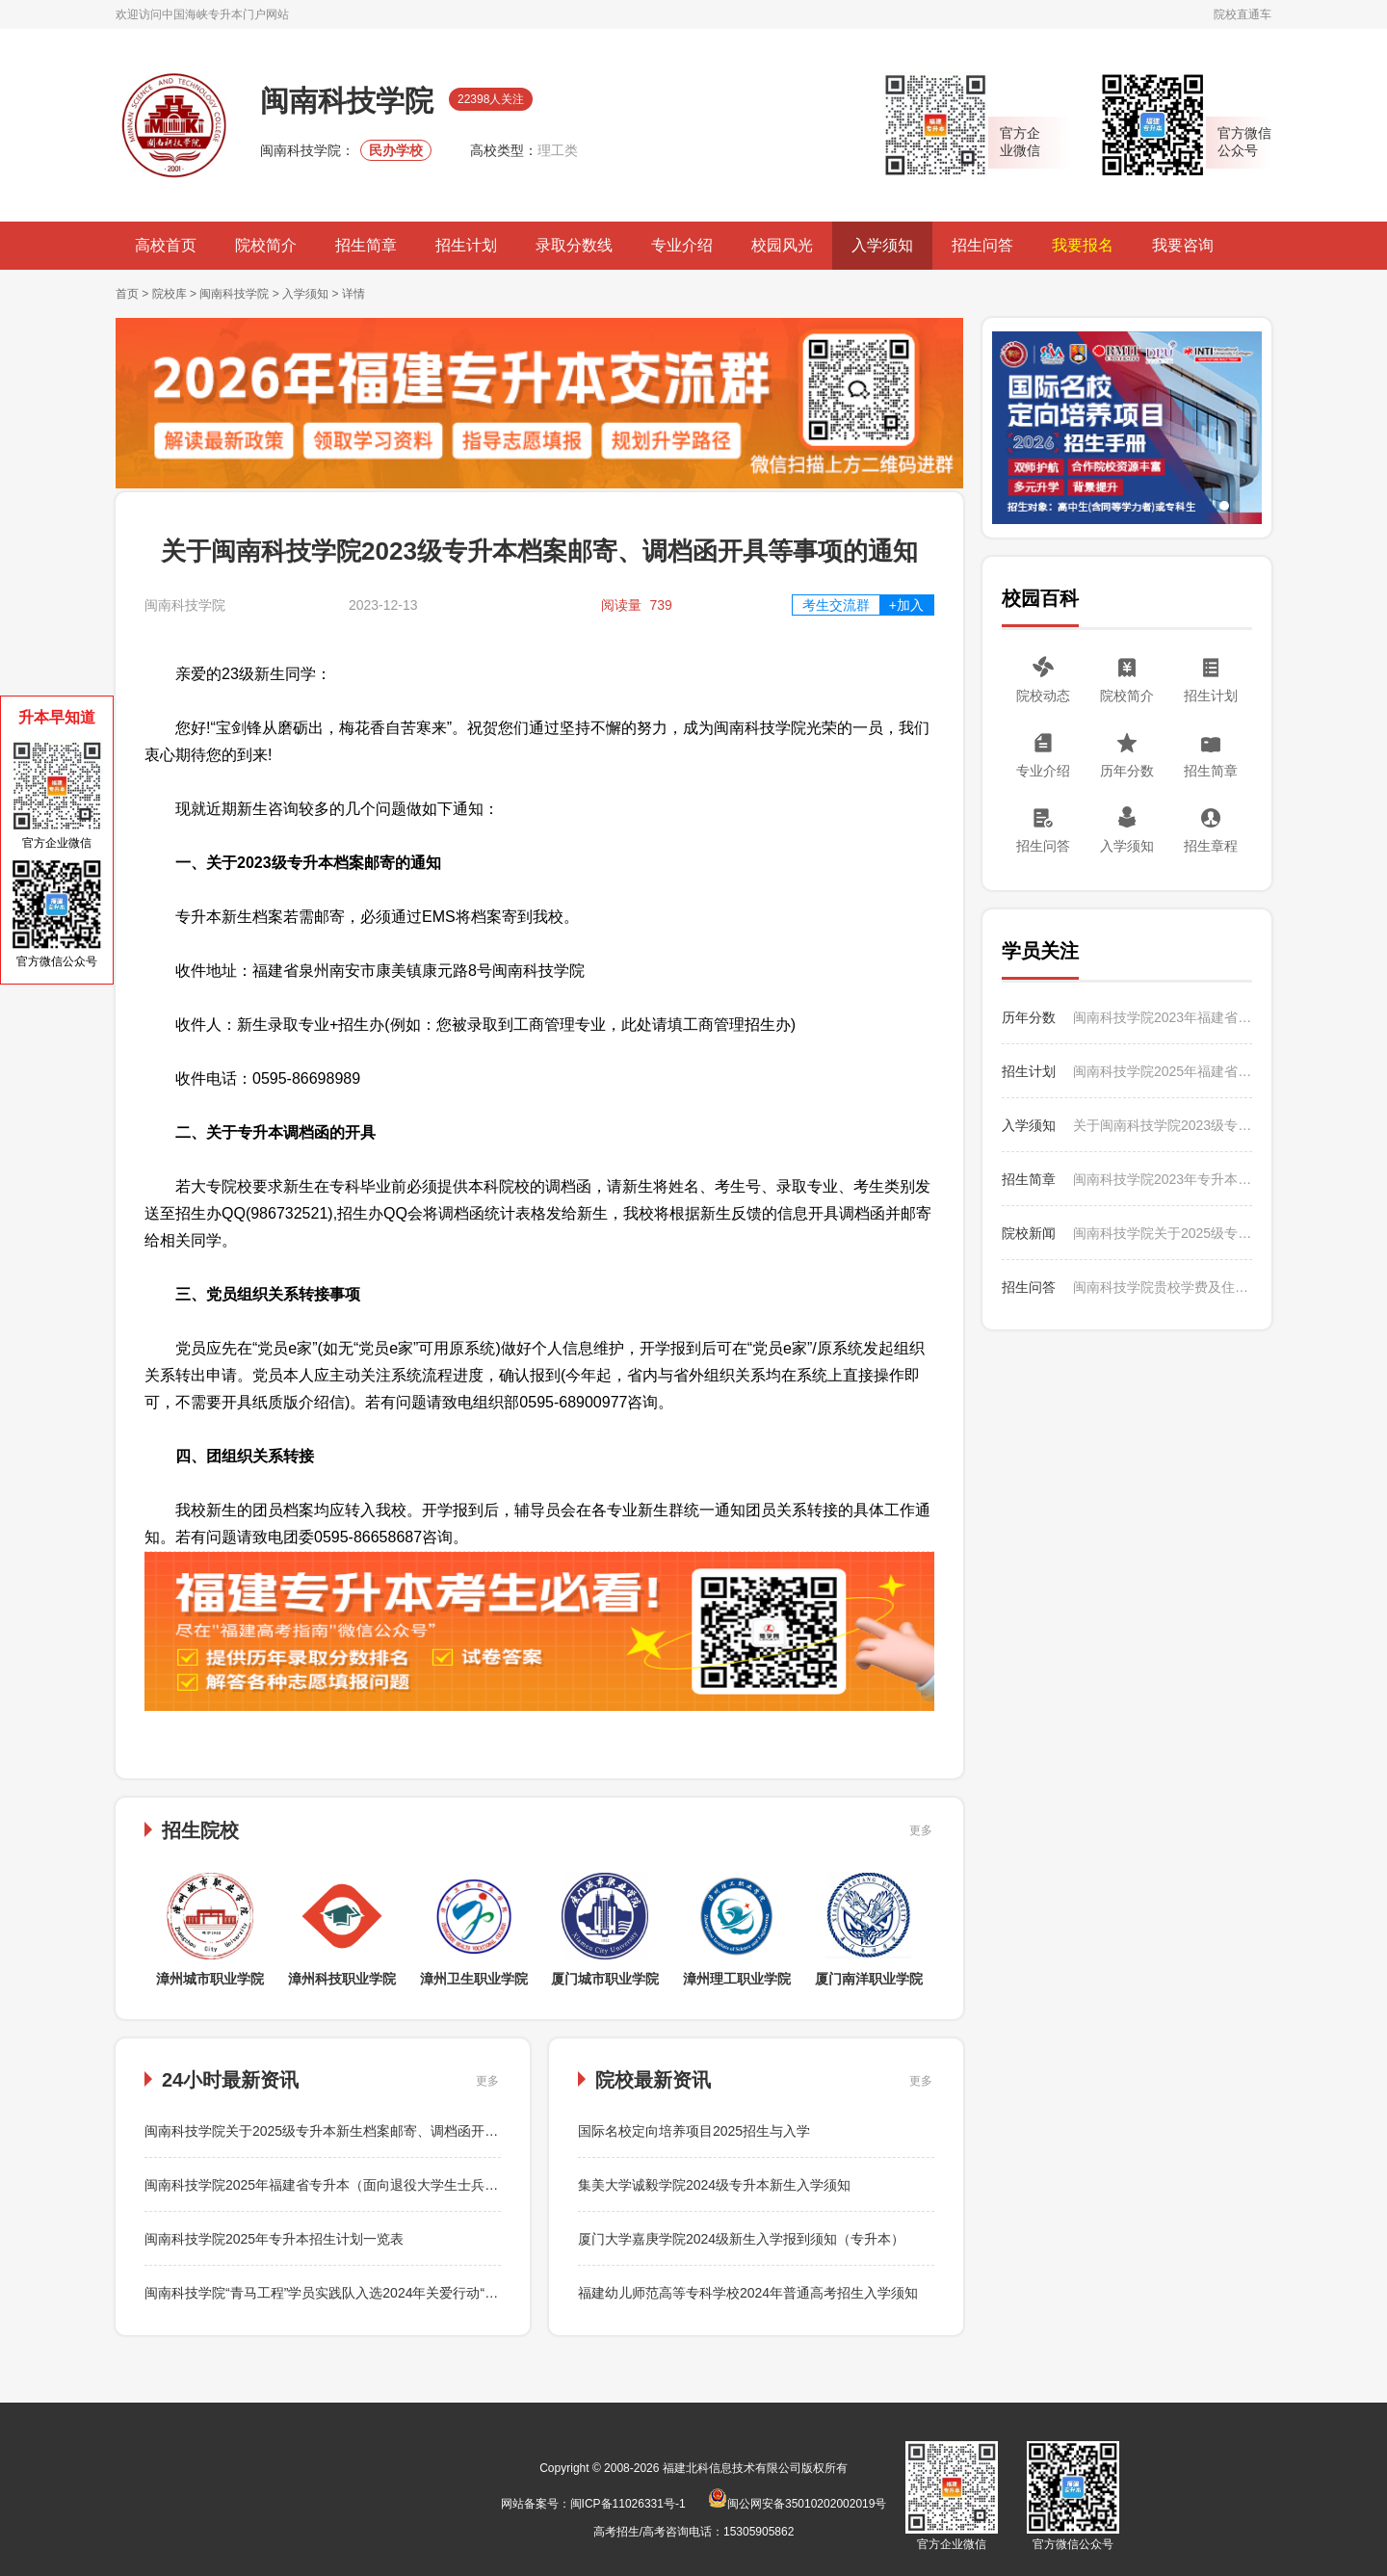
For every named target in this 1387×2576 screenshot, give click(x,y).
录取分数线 (574, 245)
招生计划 (466, 245)
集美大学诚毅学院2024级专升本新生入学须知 (714, 2185)
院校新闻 (1029, 1233)
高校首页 (165, 245)
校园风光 (782, 245)
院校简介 (266, 245)
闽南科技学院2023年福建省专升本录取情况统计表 (1162, 1017)
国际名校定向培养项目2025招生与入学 (694, 2131)
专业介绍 (682, 245)
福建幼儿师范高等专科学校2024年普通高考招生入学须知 (748, 2292)
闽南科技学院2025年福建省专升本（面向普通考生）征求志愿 (1162, 1071)
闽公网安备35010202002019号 (797, 2503)
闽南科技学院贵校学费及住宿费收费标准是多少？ (1162, 1287)
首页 (127, 294)
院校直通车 (1242, 14)
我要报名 (1082, 245)
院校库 (169, 294)
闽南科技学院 (234, 294)
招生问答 (982, 245)
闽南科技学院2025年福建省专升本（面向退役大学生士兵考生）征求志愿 (361, 2185)
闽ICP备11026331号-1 (628, 2503)
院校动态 (1043, 695)
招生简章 (366, 245)
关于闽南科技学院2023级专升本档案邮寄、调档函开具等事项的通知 (1162, 1125)
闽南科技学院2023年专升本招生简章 (1162, 1179)
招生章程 (1211, 846)
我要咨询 (1183, 245)
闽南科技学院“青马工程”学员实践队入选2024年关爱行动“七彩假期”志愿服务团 (377, 2292)
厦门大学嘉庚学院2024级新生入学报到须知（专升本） (741, 2239)
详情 (353, 294)
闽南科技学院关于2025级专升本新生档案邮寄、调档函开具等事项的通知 (361, 2131)
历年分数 (1127, 770)
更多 (920, 1830)
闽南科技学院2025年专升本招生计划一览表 (274, 2239)
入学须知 (882, 245)
